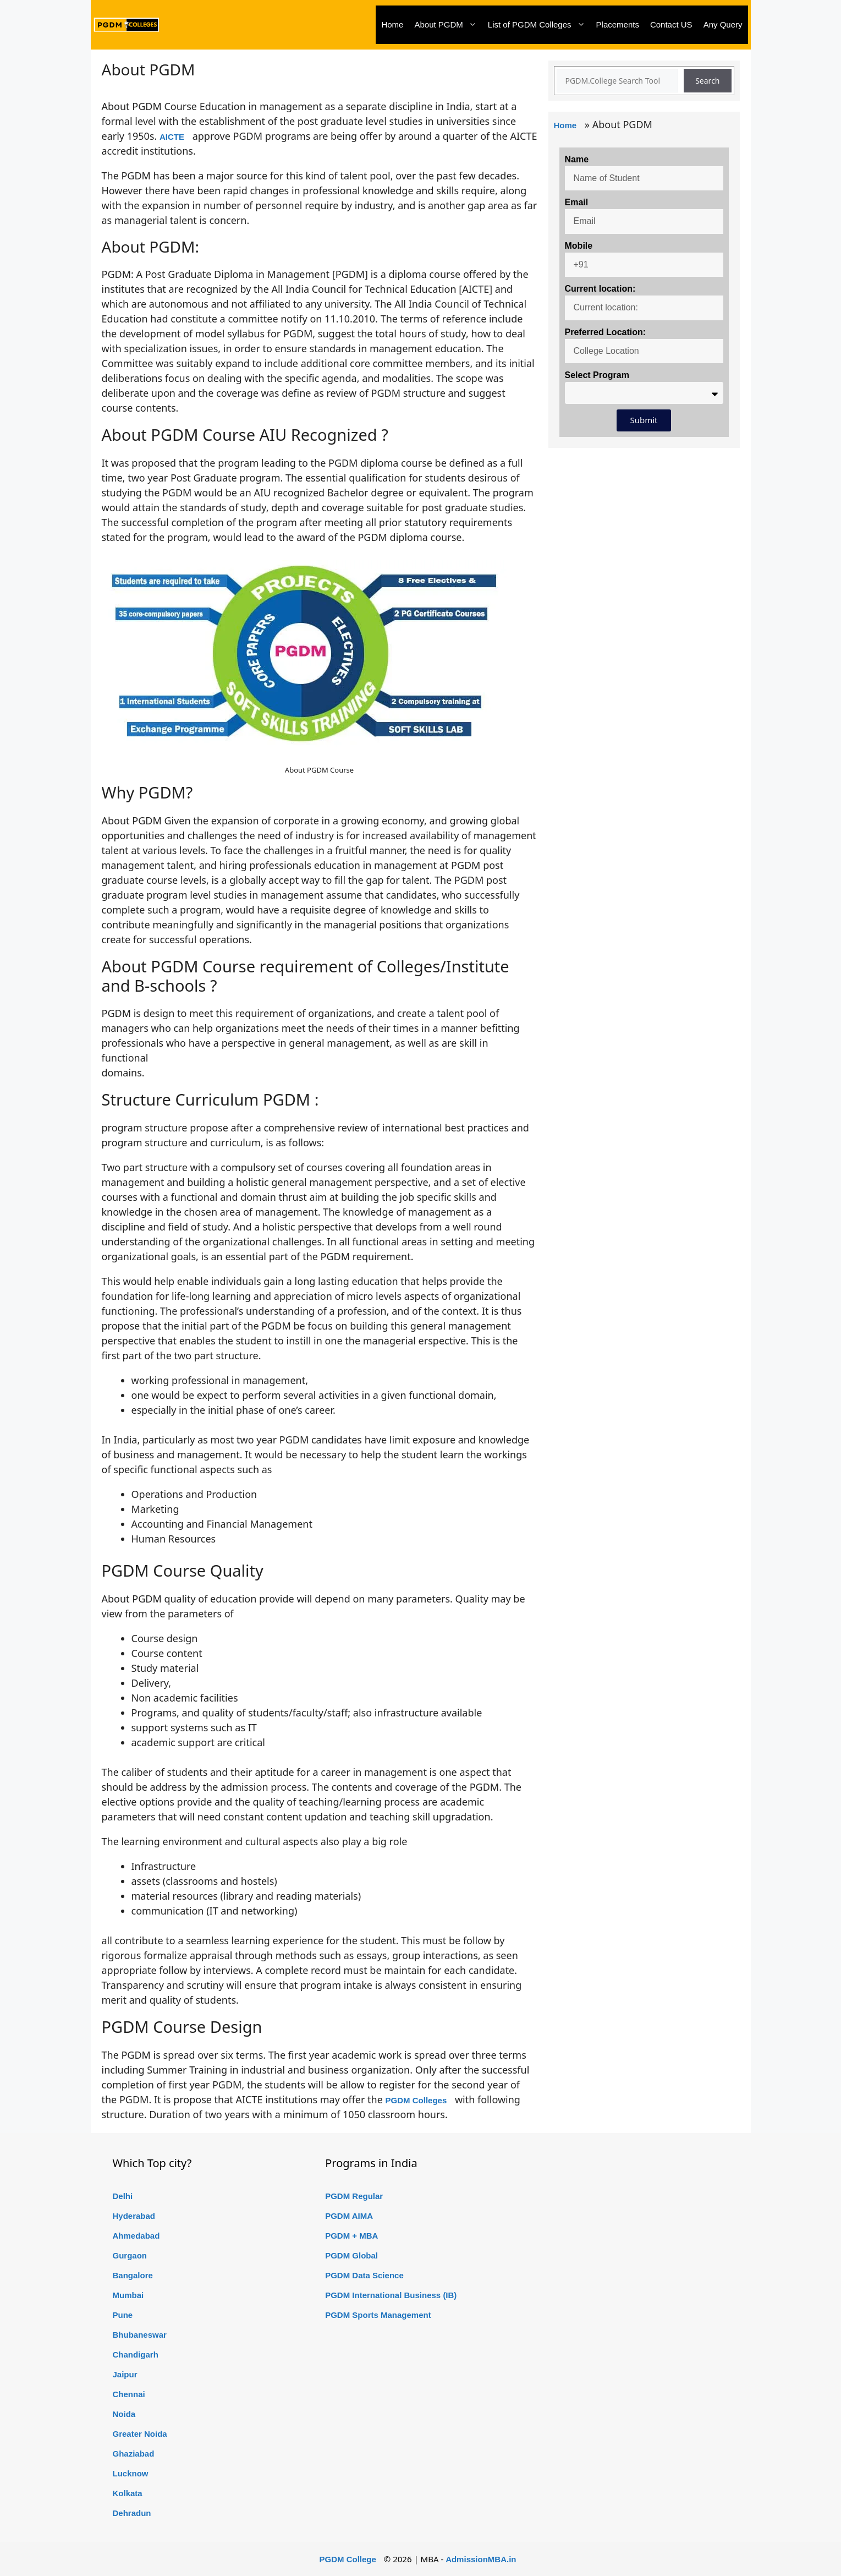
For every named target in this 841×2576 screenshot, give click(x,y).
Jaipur (125, 2374)
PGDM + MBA (351, 2235)
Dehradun (132, 2513)
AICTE (172, 136)
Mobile (579, 245)
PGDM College (348, 2559)
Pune (123, 2315)
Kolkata (127, 2493)
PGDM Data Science (364, 2275)
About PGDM (448, 25)
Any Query (723, 24)
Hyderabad (134, 2215)
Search (707, 80)
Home (392, 24)
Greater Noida (140, 2433)
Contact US (671, 24)
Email (577, 202)
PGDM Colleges (416, 2100)
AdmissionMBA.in (481, 2559)
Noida (124, 2414)
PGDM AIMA (349, 2215)
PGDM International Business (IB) (391, 2295)
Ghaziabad (134, 2453)
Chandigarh (135, 2354)
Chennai (129, 2394)
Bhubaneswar (140, 2334)
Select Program (597, 375)
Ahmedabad (136, 2235)
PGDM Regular (354, 2196)
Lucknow (131, 2473)
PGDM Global (351, 2255)
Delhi (123, 2196)
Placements (617, 24)
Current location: (600, 288)
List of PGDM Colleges (539, 25)
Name (577, 159)
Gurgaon (130, 2255)
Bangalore (133, 2275)
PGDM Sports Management (378, 2315)
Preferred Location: (605, 332)
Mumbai (128, 2295)
